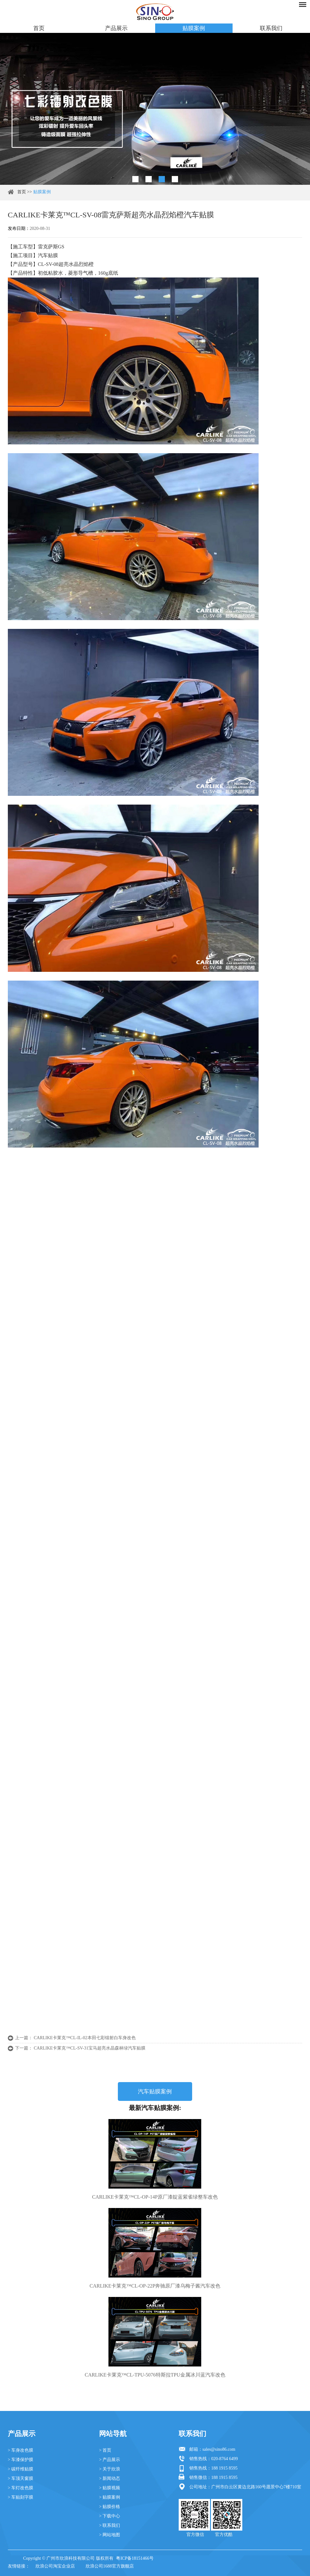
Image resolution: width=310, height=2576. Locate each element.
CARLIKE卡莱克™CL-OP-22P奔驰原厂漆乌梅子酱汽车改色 (155, 2285)
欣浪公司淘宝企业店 (55, 2566)
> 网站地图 (109, 2534)
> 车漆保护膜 (20, 2459)
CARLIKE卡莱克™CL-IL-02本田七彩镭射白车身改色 (85, 2037)
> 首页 (105, 2450)
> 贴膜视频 (109, 2487)
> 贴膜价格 (109, 2506)
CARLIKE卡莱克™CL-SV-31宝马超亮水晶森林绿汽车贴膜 (89, 2048)
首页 (39, 28)
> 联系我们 (109, 2525)
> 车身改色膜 (20, 2450)
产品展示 (116, 28)
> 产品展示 (109, 2459)
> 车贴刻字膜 (20, 2497)
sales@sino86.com (218, 2449)
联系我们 (271, 28)
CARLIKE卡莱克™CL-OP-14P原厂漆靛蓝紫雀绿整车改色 (155, 2197)
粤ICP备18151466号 (135, 2558)
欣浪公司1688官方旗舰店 (110, 2566)
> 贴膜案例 (109, 2497)
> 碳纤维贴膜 (20, 2469)
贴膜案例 (193, 28)
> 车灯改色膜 (20, 2487)
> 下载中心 (109, 2516)
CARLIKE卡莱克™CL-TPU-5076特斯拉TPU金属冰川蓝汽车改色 (155, 2374)
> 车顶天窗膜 (20, 2478)
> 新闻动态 (109, 2478)
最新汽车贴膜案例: (155, 2107)
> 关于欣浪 (109, 2469)
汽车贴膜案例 (155, 2091)
